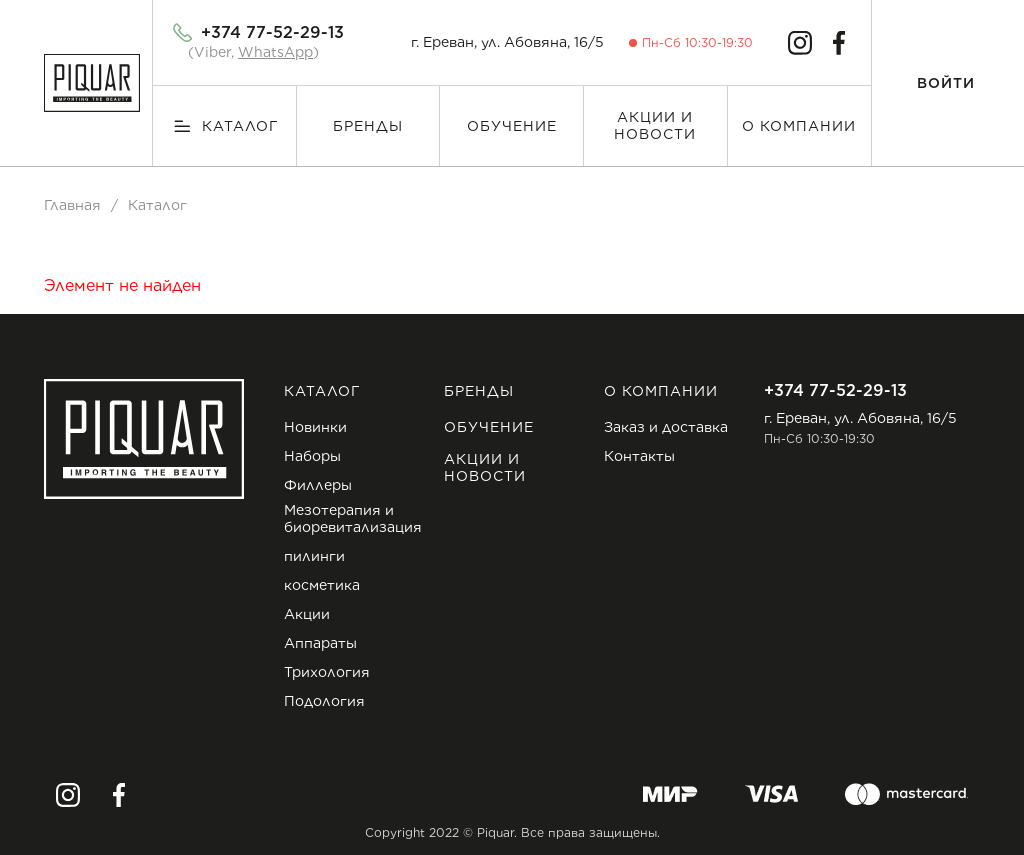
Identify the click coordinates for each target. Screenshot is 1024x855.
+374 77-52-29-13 (272, 32)
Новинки (315, 427)
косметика (322, 585)
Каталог (240, 126)
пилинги (314, 556)
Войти (946, 83)
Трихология (327, 672)
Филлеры (318, 485)
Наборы (312, 456)
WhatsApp (275, 52)
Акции (307, 614)
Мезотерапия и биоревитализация (353, 518)
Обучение (512, 126)
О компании (799, 126)
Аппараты (320, 643)
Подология (324, 701)
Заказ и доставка (666, 427)
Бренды (368, 126)
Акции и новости (655, 125)
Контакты (639, 456)
